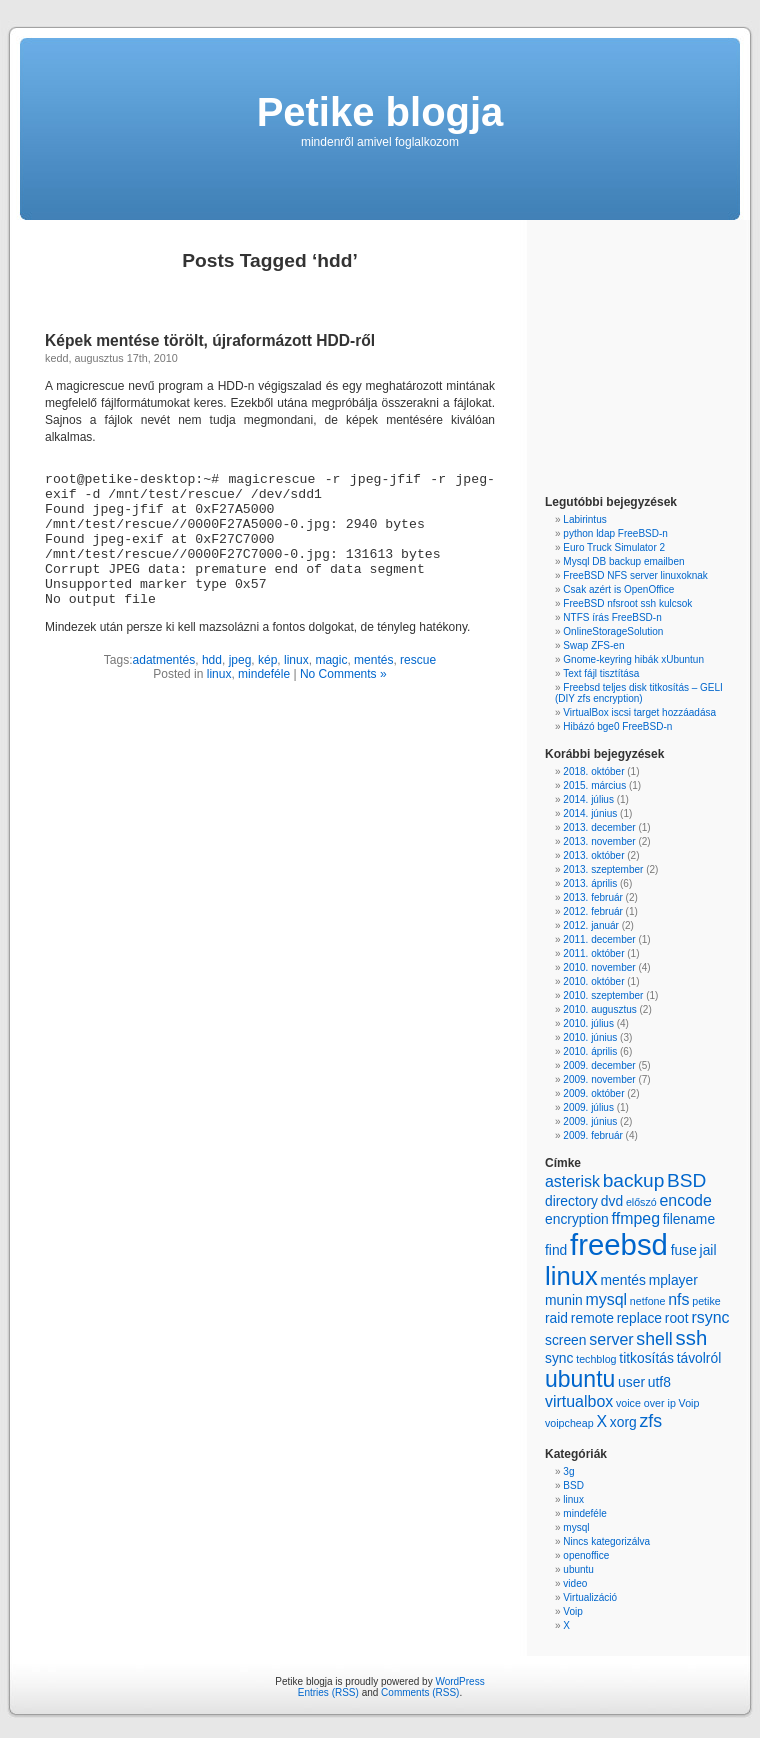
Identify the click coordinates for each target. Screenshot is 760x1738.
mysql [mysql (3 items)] (606, 1299)
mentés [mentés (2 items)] (622, 1280)
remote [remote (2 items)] (592, 1318)
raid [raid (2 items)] (556, 1318)
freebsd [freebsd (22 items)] (619, 1244)
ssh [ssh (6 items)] (692, 1338)
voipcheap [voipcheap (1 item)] (569, 1423)
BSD (573, 1485)
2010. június (590, 1037)
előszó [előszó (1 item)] (641, 1202)
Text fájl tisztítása (601, 673)
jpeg (240, 660)
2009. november (599, 1079)
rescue (418, 660)
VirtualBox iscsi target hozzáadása (639, 712)
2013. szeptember (603, 869)
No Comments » (343, 674)
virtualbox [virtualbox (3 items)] (579, 1401)
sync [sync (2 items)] (559, 1358)
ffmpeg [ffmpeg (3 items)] (636, 1218)
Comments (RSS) (420, 1692)
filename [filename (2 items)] (689, 1219)
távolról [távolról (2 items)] (699, 1358)
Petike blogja (380, 112)
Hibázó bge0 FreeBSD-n (617, 726)
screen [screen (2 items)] (566, 1340)
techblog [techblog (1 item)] (596, 1359)
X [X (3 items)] (601, 1421)
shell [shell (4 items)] (654, 1339)
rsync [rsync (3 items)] (710, 1317)
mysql (576, 1527)
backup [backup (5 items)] (634, 1180)
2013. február (593, 897)
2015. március (594, 785)
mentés (373, 660)
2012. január (591, 925)
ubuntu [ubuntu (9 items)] (580, 1379)
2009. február (593, 1135)
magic (331, 660)
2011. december (599, 939)
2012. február (593, 911)
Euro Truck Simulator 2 (614, 547)
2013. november (599, 841)
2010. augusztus (599, 1009)
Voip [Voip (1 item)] (689, 1403)
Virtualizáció (590, 1597)
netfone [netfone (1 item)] (648, 1301)
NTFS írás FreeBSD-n (612, 617)
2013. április (590, 883)
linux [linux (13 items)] (571, 1276)
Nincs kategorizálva (606, 1541)
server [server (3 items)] (611, 1339)
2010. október (593, 981)
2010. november (599, 967)
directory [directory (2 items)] (571, 1201)
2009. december (599, 1065)
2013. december (599, 827)
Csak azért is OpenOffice (618, 589)
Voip (572, 1611)
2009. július (588, 1107)
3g (568, 1471)
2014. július (588, 799)
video (575, 1583)
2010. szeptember (603, 995)
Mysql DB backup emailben (623, 561)
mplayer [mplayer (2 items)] (673, 1280)
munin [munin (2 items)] (564, 1300)
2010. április (590, 1051)
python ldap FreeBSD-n (615, 533)
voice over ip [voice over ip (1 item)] (646, 1403)
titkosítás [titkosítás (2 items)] (646, 1358)
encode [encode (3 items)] (685, 1200)
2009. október (593, 1093)
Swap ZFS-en (593, 645)
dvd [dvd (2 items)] (612, 1201)
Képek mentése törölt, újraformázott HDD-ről (210, 340)
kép (267, 660)
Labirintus (584, 519)
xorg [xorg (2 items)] (623, 1422)
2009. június (590, 1121)
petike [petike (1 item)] (706, 1301)
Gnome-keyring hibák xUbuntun (633, 659)
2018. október (593, 771)
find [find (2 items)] (556, 1250)
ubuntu (578, 1569)
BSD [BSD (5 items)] (686, 1180)
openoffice (586, 1555)
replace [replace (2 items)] (639, 1318)
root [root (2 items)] (677, 1318)
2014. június (590, 813)
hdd (212, 660)
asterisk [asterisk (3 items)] (572, 1181)
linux (296, 660)
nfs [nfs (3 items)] (678, 1299)
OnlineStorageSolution (613, 631)
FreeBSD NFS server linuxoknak (635, 575)
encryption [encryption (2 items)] (577, 1219)
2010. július (588, 1023)
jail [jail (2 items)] (708, 1250)
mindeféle (264, 674)
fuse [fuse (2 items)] (684, 1250)
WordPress (459, 1681)
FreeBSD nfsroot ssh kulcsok (627, 603)
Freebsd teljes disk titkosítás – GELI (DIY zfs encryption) (639, 693)
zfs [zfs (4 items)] (650, 1421)
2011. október (593, 953)
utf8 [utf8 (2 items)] (659, 1382)
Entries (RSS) (328, 1692)
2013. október (593, 855)
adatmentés (164, 660)
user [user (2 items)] (631, 1382)
